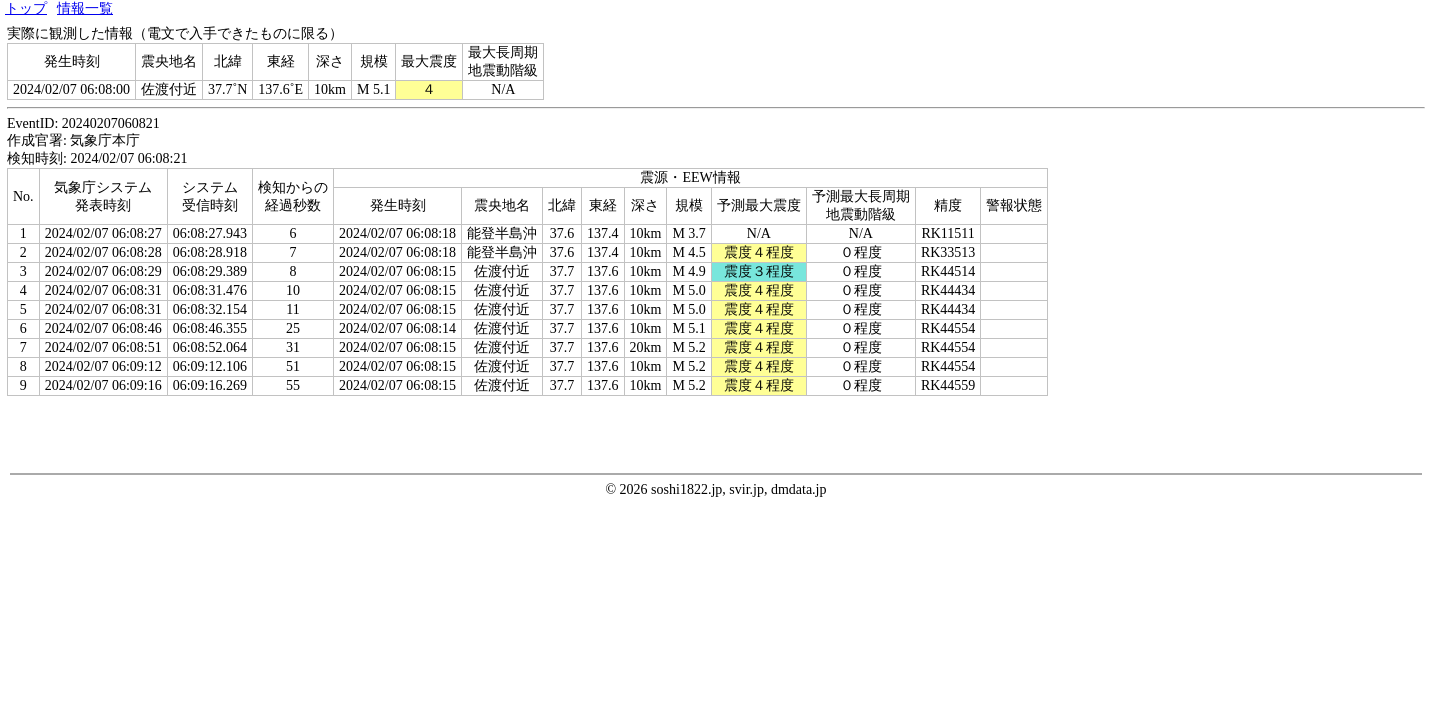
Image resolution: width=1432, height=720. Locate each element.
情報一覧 (85, 8)
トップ (26, 8)
